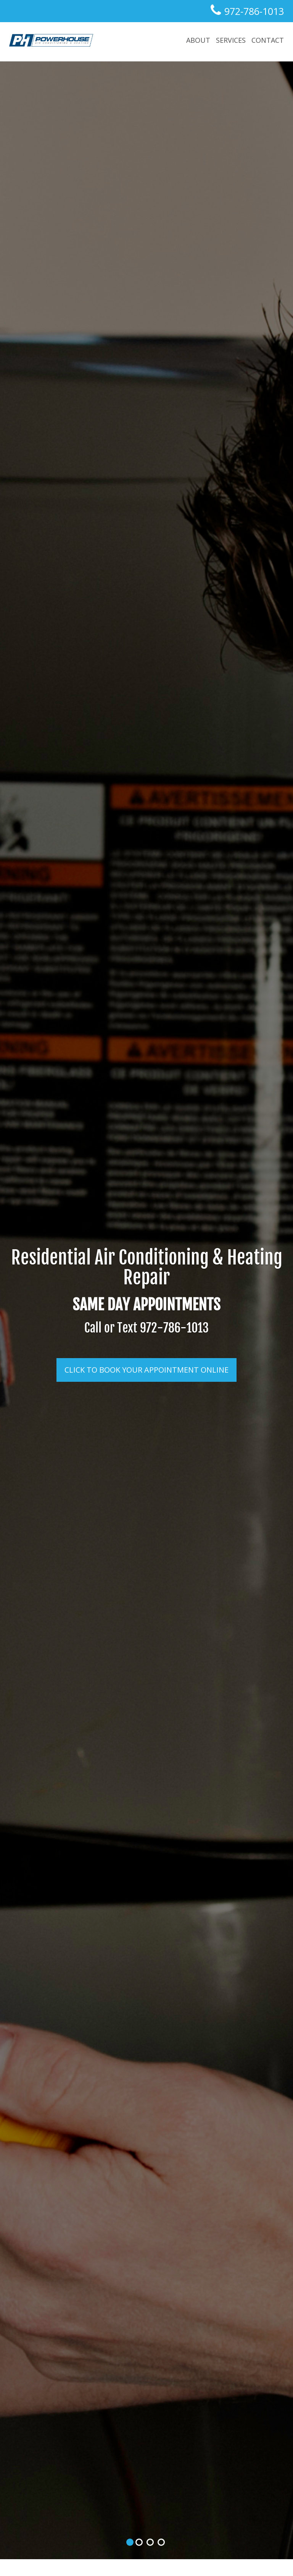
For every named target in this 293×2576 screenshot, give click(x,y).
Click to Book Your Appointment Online (146, 1370)
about (198, 40)
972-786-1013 (253, 11)
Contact (267, 40)
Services (231, 40)
